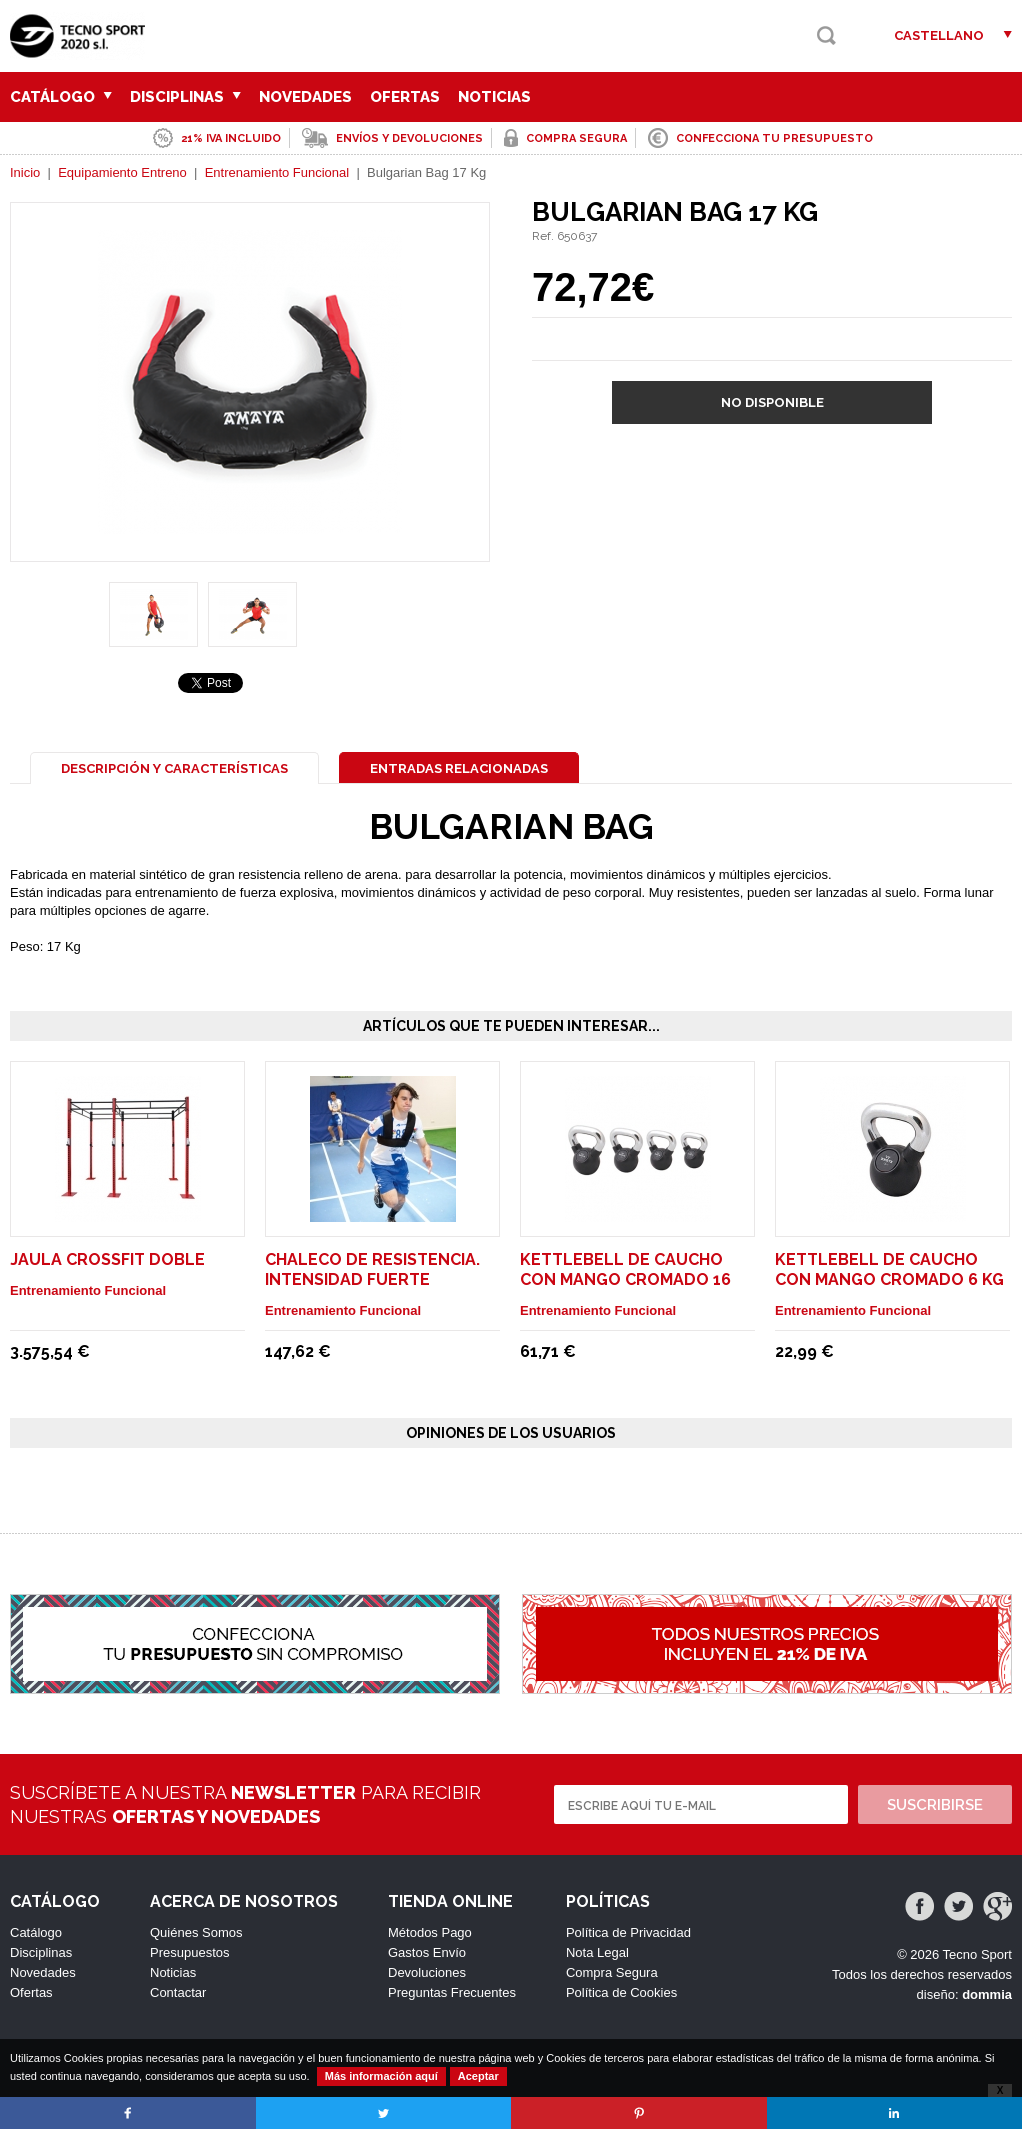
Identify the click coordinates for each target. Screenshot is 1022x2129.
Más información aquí (381, 2076)
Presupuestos (190, 1952)
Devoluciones (427, 1972)
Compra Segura (612, 1972)
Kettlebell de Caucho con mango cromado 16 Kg (625, 1279)
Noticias (494, 97)
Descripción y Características (174, 768)
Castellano (939, 35)
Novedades (305, 97)
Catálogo (61, 97)
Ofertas (405, 97)
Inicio (25, 172)
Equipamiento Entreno (122, 172)
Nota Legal (597, 1952)
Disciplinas (185, 97)
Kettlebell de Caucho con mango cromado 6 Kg (889, 1269)
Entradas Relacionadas (459, 768)
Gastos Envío (427, 1952)
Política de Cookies (621, 1992)
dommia (987, 1994)
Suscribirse (935, 1805)
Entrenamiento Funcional (277, 172)
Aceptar (478, 2076)
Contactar (178, 1992)
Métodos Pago (430, 1932)
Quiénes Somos (196, 1932)
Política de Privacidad (628, 1932)
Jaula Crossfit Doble (107, 1259)
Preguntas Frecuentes (452, 1992)
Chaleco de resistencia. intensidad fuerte (372, 1269)
